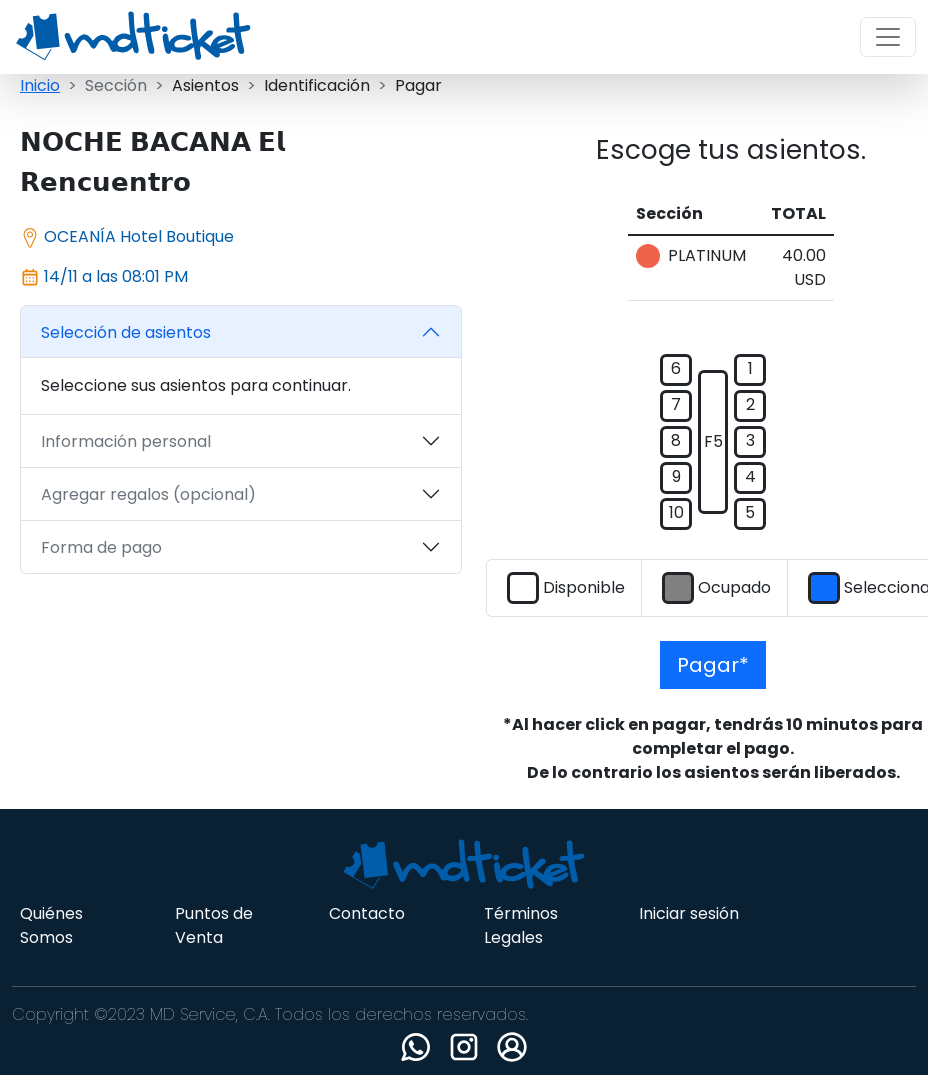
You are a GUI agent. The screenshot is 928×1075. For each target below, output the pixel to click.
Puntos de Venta (214, 925)
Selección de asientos (126, 332)
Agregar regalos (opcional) (148, 494)
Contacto (367, 913)
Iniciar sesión (689, 913)
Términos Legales (521, 925)
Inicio (40, 85)
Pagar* (713, 665)
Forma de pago (101, 547)
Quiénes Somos (51, 925)
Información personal (126, 441)
